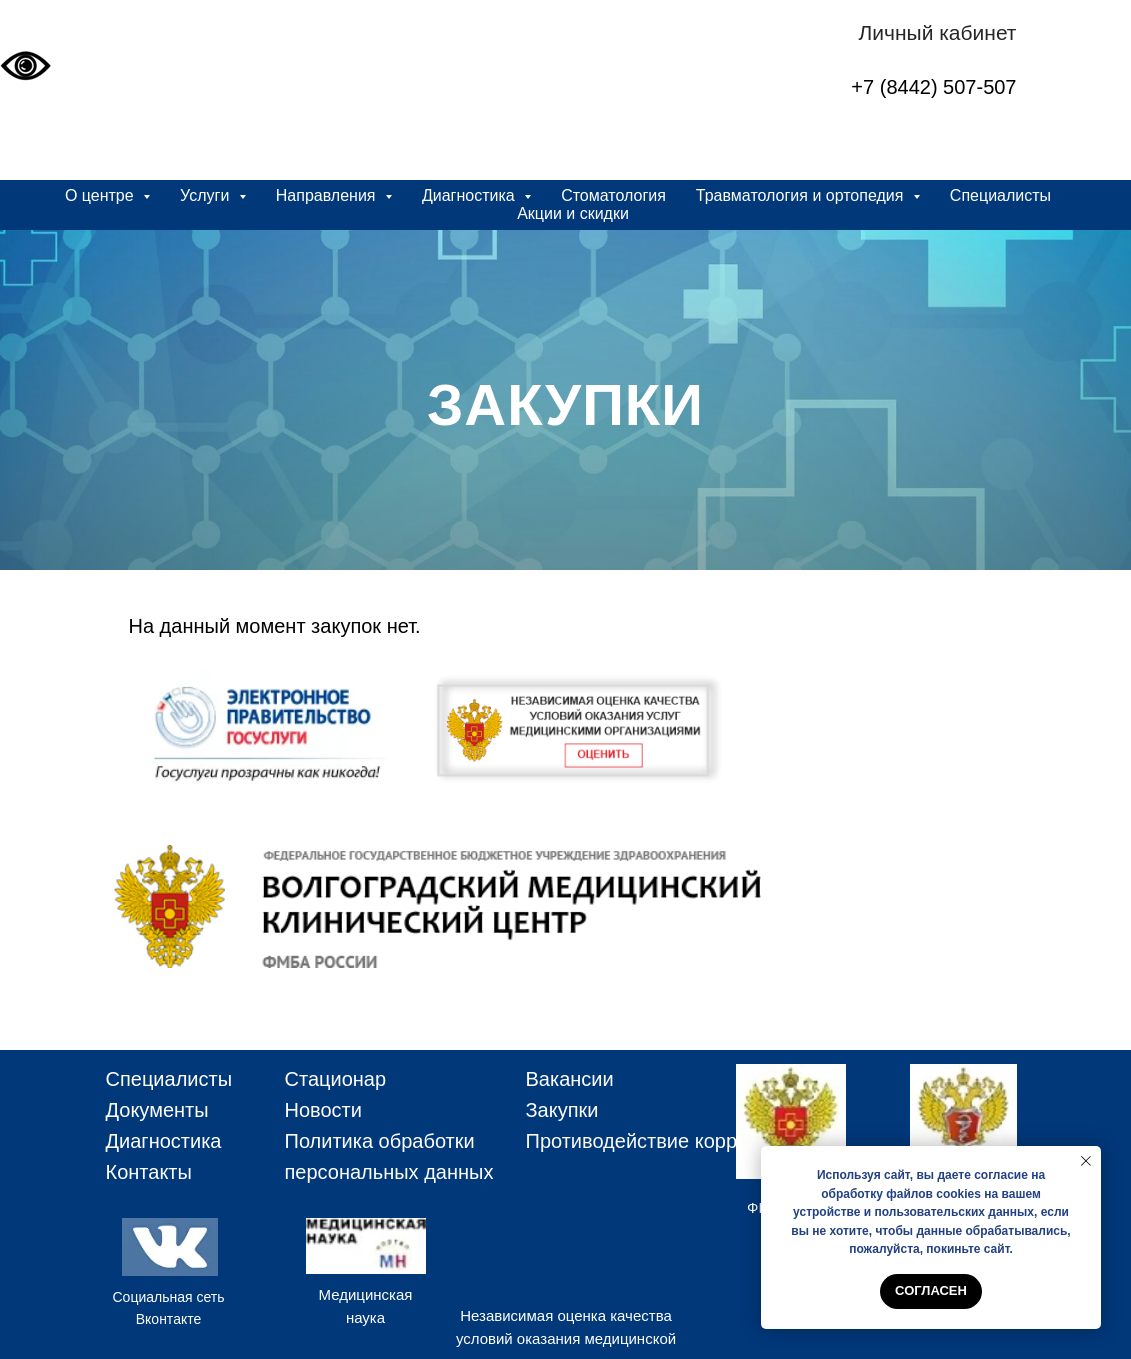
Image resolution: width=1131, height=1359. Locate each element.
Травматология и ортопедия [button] (802, 195)
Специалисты (1000, 195)
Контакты (149, 1172)
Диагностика (164, 1141)
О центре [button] (101, 195)
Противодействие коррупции (659, 1141)
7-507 (990, 87)
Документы (157, 1110)
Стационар (336, 1079)
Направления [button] (328, 195)
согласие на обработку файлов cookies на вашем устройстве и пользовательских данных (919, 1193)
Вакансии (570, 1079)
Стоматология (613, 195)
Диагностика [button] (470, 195)
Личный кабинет (938, 32)
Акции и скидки (573, 213)
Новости (323, 1110)
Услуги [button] (207, 195)
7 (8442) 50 (914, 87)
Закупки (562, 1110)
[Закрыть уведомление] (1086, 1161)
